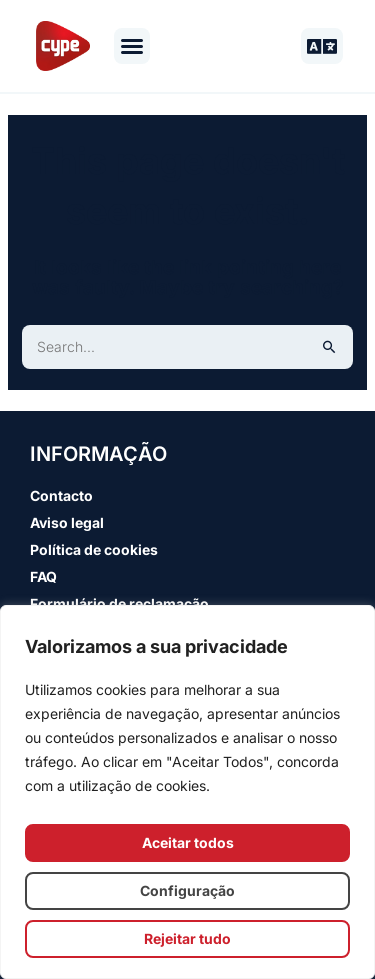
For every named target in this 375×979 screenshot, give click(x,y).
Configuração (187, 890)
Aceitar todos (188, 842)
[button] (132, 46)
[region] (187, 792)
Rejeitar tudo (187, 938)
